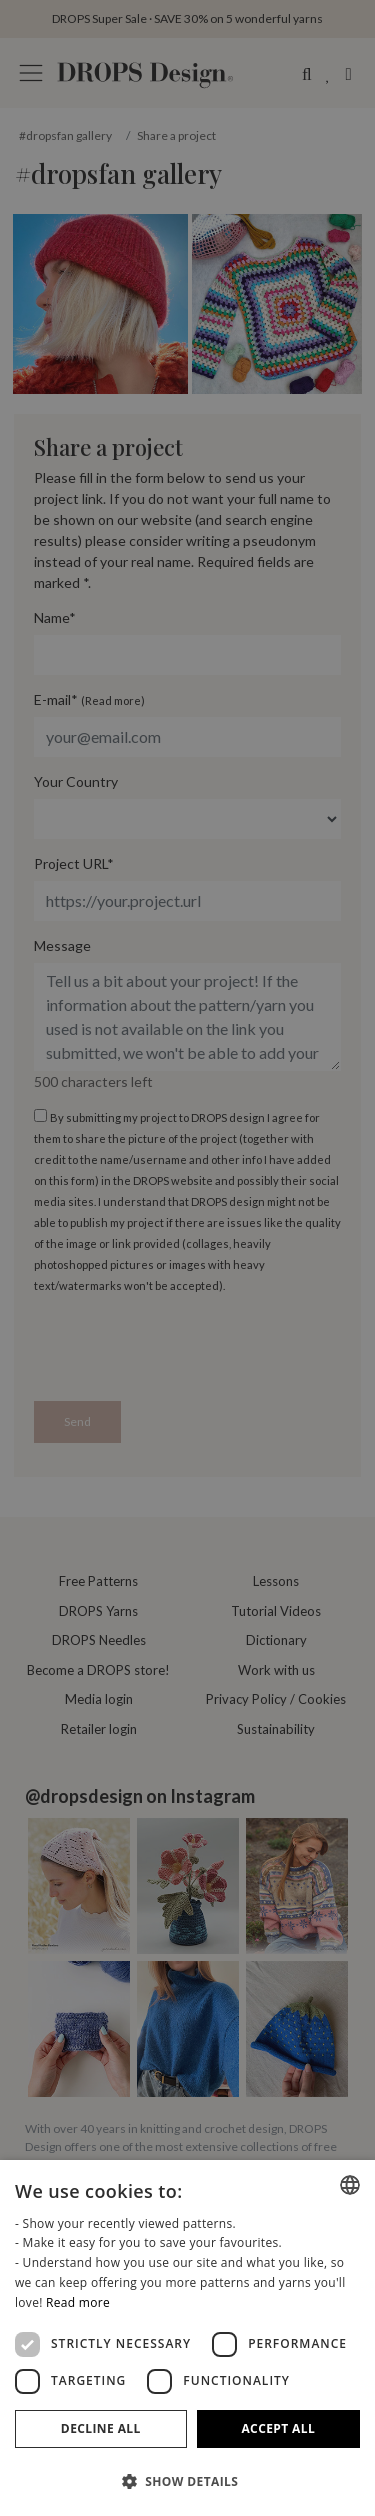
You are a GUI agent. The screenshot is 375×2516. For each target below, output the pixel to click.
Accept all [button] (278, 2428)
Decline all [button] (101, 2428)
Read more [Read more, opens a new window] (78, 2302)
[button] (187, 2481)
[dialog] (187, 2338)
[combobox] (350, 2185)
